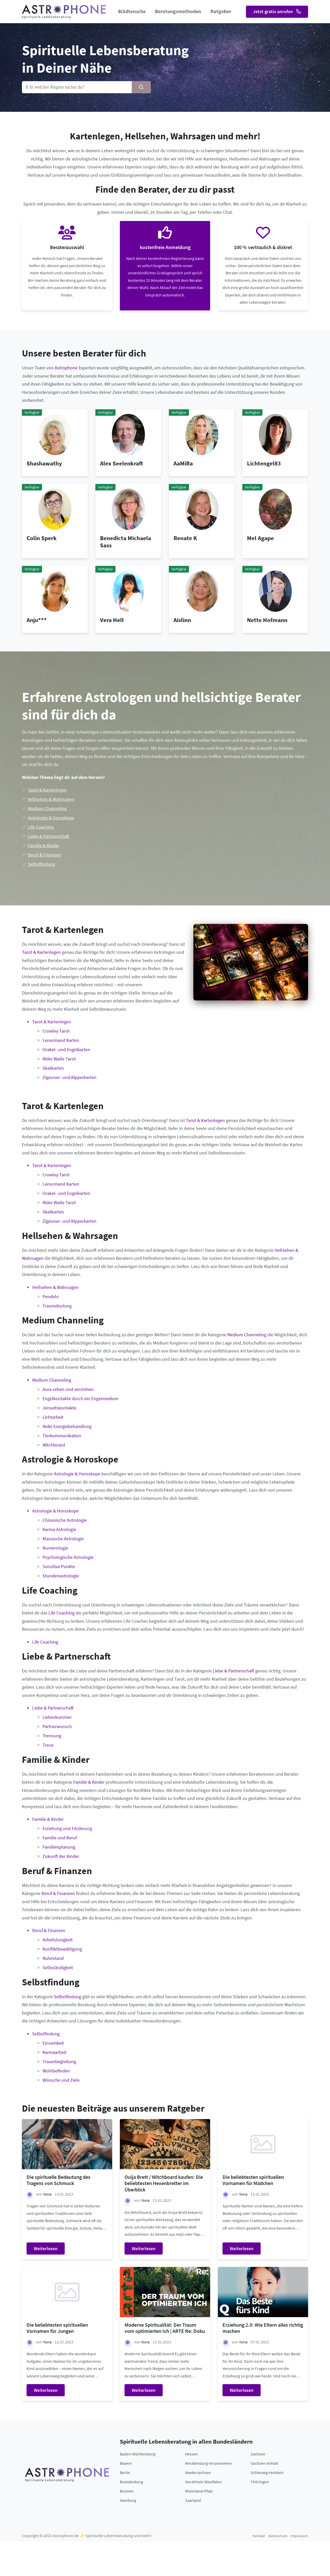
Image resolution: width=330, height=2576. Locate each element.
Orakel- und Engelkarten (66, 1065)
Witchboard (54, 1460)
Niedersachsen (199, 2507)
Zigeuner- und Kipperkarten (69, 1092)
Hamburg (129, 2535)
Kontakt (254, 2570)
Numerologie (55, 1563)
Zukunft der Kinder (61, 1871)
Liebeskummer (57, 1732)
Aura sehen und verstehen (68, 1404)
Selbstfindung (41, 879)
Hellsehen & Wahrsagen (51, 814)
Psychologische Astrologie (68, 1572)
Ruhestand (53, 1973)
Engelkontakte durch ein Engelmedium (80, 1414)
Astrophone (66, 383)
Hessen (192, 2488)
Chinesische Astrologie (65, 1535)
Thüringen (261, 2516)
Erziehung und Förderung (67, 1844)
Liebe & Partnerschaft (48, 851)
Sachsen (259, 2488)
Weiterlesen (45, 2270)
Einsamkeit (53, 2058)
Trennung (52, 1751)
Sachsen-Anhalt (266, 2498)
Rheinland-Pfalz (200, 2525)
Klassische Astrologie (63, 1554)
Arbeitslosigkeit (58, 1955)
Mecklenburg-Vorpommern (211, 2498)
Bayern (127, 2498)
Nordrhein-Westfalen (205, 2516)
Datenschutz (274, 2570)
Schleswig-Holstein (269, 2507)
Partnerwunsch (57, 1742)
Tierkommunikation (62, 1451)
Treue (48, 1760)
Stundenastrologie (61, 1591)
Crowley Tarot (56, 1046)
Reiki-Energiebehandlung (67, 1441)
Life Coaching (41, 842)
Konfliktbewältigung (62, 1964)
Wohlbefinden (56, 2086)
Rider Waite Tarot (59, 1074)
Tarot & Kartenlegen (47, 805)
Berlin (125, 2507)
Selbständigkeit (58, 1983)
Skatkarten (53, 1083)
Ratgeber (220, 11)
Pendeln (51, 1312)
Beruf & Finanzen (44, 870)
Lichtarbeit (53, 1432)
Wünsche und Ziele (61, 2095)
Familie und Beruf (60, 1853)
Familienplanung (59, 1862)
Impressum (298, 2570)
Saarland (194, 2535)
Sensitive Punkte (59, 1582)
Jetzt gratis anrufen (277, 11)
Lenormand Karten (61, 1055)
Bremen (127, 2525)
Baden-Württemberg (140, 2488)
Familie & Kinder (43, 861)
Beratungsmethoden (178, 11)
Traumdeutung (57, 1321)
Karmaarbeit (55, 2067)
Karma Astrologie (59, 1545)
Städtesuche (132, 11)
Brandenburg (133, 2516)
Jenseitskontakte (59, 1423)
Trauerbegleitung (59, 2077)
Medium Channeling (47, 824)
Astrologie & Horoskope (51, 833)
